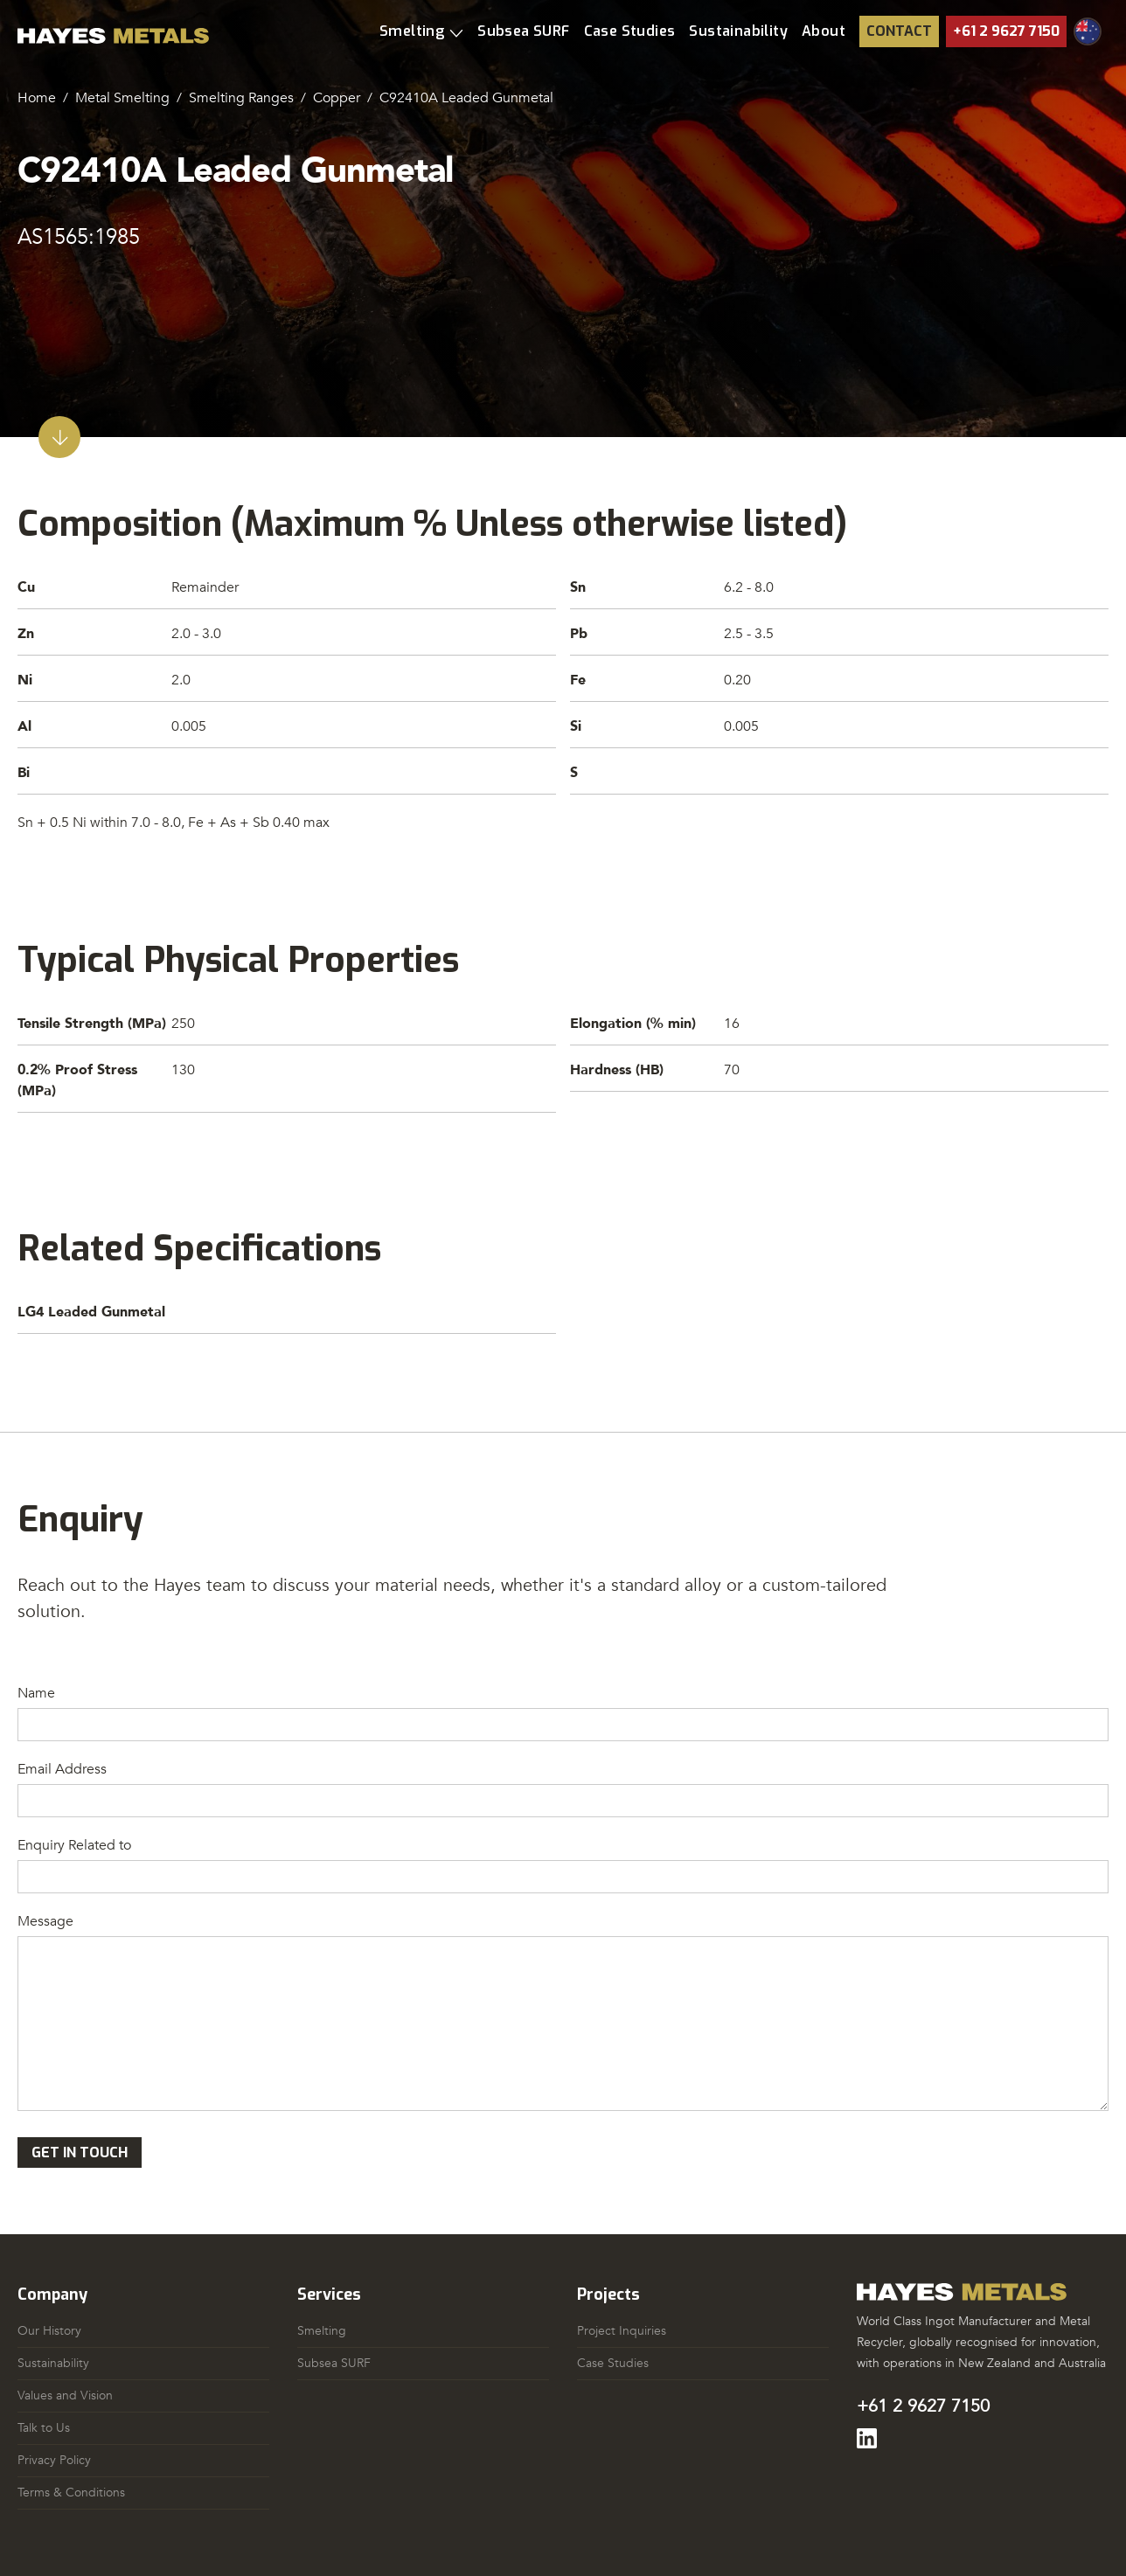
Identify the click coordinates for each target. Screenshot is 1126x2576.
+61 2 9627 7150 (1006, 31)
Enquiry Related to (74, 1845)
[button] (421, 31)
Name (36, 1693)
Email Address (62, 1769)
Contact (899, 31)
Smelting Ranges (241, 98)
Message (45, 1921)
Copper (336, 98)
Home (36, 98)
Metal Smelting (122, 98)
